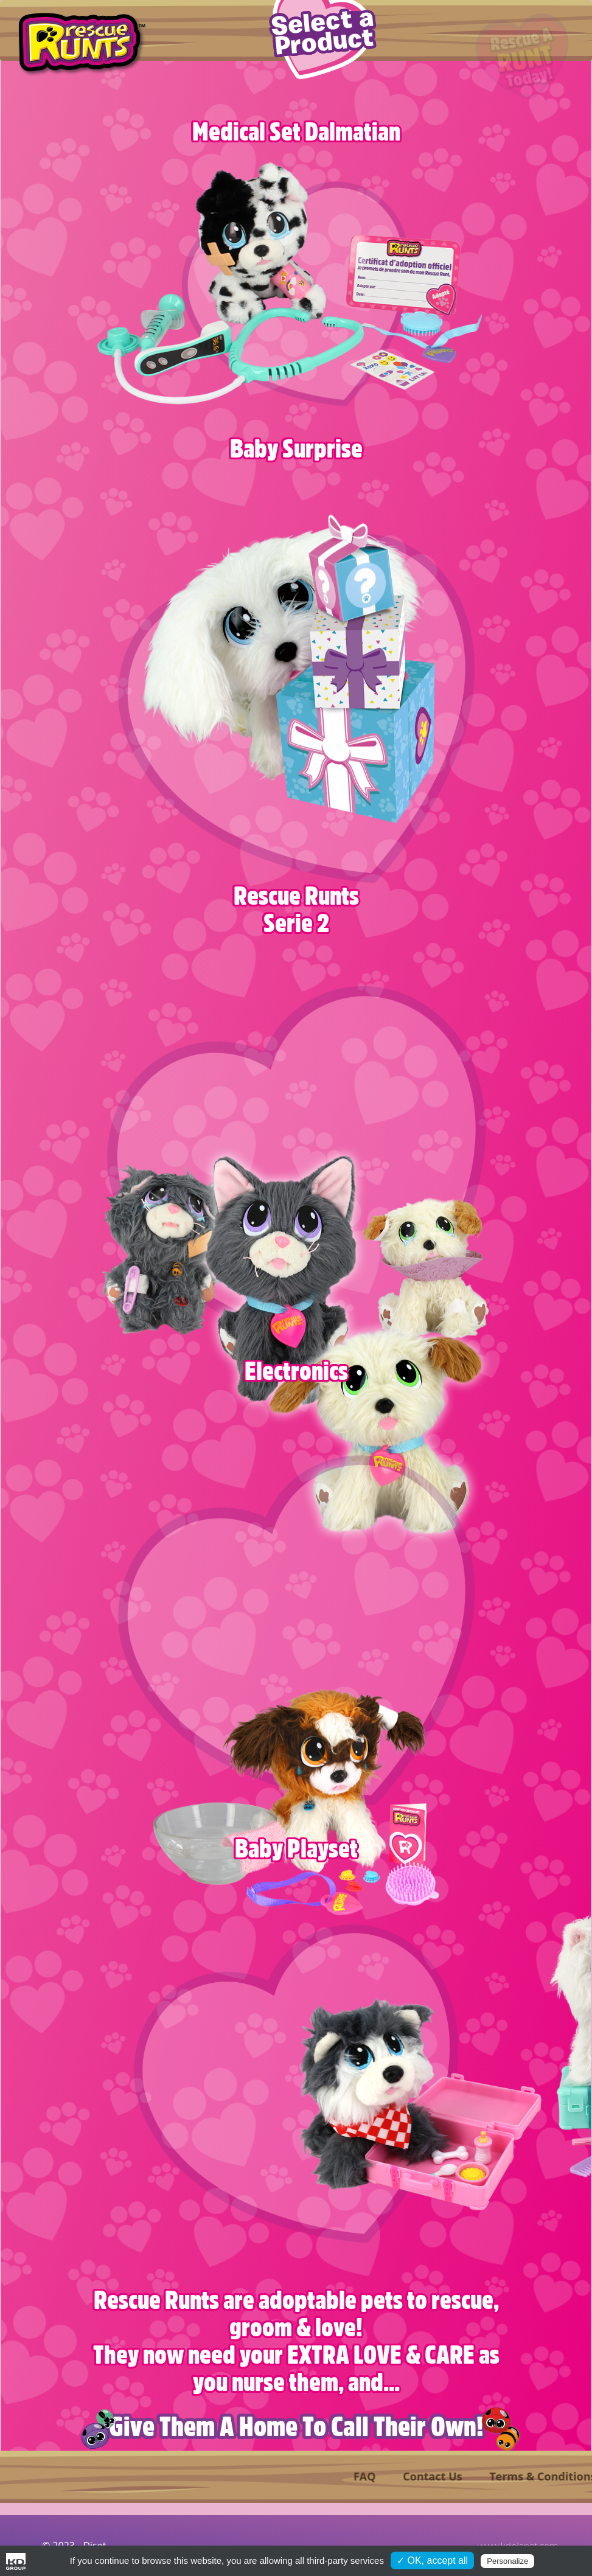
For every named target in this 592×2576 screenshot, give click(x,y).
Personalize (507, 2561)
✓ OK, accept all (432, 2560)
